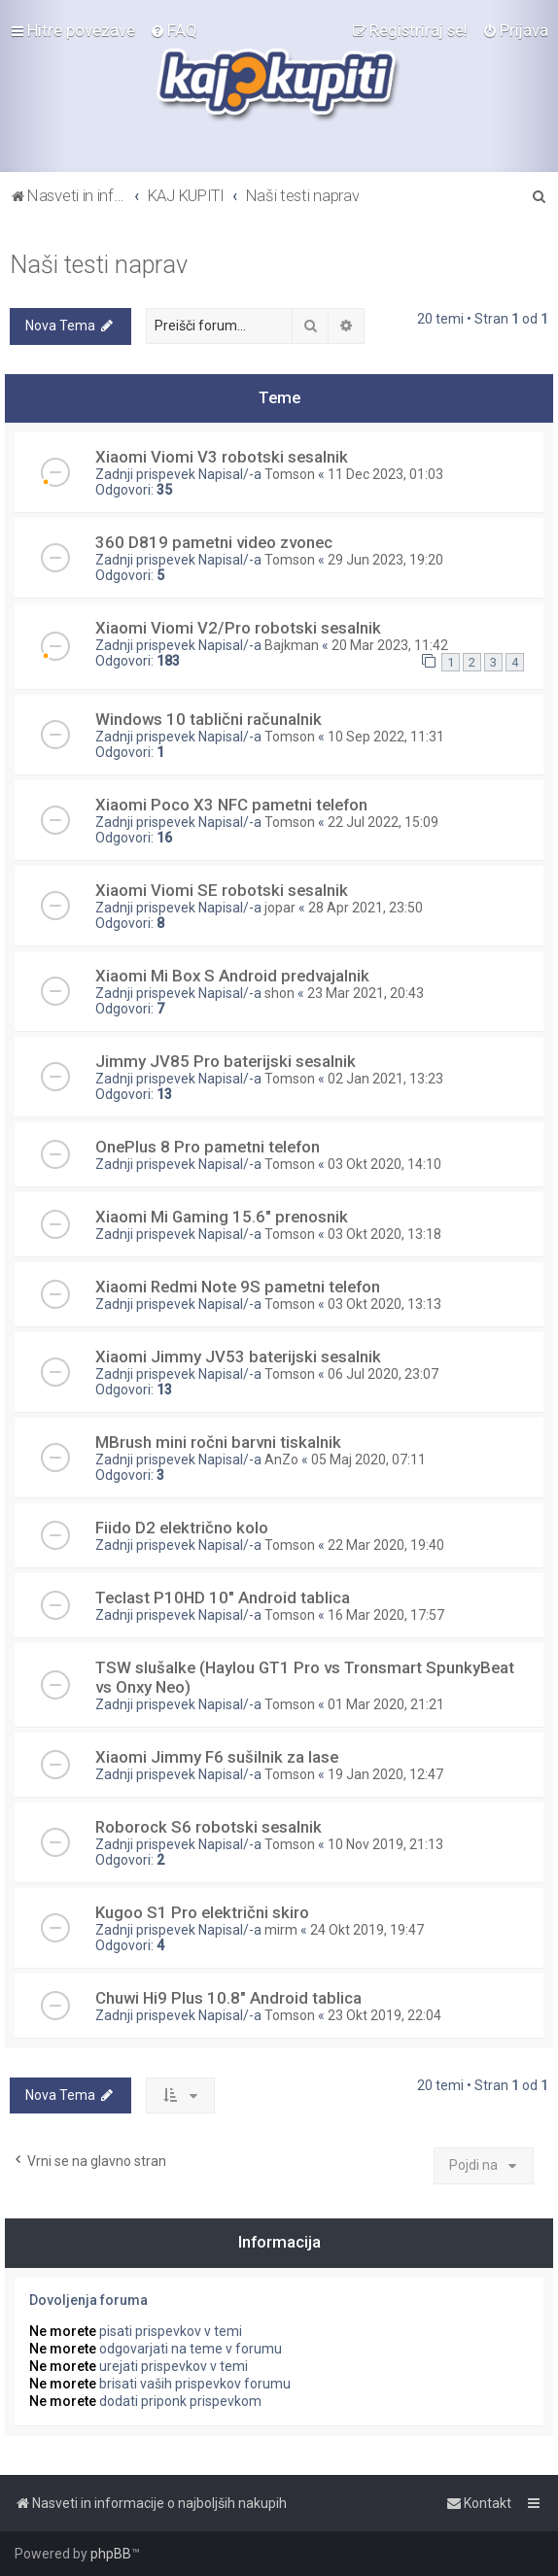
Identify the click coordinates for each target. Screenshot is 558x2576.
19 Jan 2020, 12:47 (385, 1774)
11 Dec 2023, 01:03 (385, 474)
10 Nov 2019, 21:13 (385, 1844)
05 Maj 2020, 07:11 (368, 1459)
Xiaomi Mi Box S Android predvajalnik (232, 975)
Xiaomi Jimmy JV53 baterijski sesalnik (238, 1356)
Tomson (289, 474)
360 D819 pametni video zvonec (213, 542)
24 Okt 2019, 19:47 (367, 1930)
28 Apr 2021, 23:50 (365, 907)
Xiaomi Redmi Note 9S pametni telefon (237, 1286)
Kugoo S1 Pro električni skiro (202, 1912)
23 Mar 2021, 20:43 (365, 993)
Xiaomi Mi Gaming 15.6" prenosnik (221, 1216)
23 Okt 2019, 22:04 (384, 2015)
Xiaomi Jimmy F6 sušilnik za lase (216, 1757)
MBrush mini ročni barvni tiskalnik (218, 1442)
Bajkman (291, 645)
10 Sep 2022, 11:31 (386, 736)
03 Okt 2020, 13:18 (384, 1234)
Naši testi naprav (99, 265)
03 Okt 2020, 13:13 (384, 1304)
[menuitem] (173, 30)
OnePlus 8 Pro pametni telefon (207, 1146)
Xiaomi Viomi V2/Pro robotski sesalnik (238, 627)
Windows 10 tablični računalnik (208, 719)
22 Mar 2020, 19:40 (386, 1545)
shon (279, 993)
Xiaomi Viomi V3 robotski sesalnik (221, 456)
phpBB (110, 2553)
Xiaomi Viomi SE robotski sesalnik (221, 890)
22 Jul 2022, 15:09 (383, 822)
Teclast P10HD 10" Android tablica (222, 1597)
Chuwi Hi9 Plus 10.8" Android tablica (228, 1998)
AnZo (281, 1459)
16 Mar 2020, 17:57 (386, 1615)
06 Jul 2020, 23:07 (383, 1374)
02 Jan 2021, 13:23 (385, 1078)
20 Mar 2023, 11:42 (389, 645)
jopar (280, 907)
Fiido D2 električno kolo (181, 1527)
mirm (280, 1930)
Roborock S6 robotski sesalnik (208, 1827)
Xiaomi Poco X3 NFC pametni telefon (231, 804)
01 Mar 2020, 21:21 (386, 1704)
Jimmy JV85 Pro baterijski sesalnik (225, 1061)
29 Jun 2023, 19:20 (385, 559)
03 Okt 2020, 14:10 (384, 1164)
